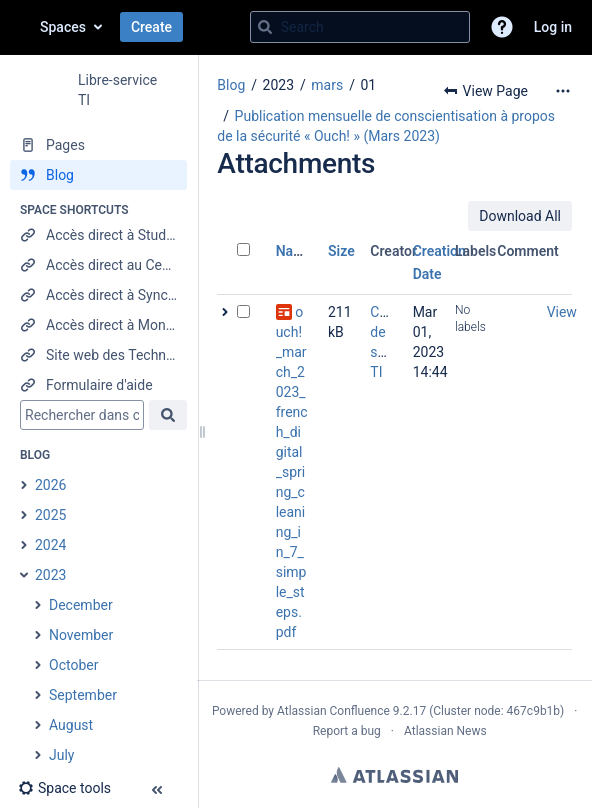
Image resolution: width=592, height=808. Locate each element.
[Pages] (98, 145)
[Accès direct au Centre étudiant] (98, 265)
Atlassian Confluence (333, 711)
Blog (231, 85)
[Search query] (360, 27)
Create (151, 27)
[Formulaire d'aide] (98, 385)
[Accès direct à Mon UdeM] (98, 325)
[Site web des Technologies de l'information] (98, 355)
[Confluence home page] (20, 27)
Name (294, 251)
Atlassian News (445, 731)
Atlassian (394, 775)
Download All (520, 216)
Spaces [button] (63, 27)
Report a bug (347, 731)
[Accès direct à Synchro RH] (98, 295)
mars (327, 85)
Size (341, 251)
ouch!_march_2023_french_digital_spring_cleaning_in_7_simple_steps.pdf (292, 472)
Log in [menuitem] (553, 27)
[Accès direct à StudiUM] (98, 235)
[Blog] (98, 175)
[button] (502, 27)
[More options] (563, 91)
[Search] (265, 27)
